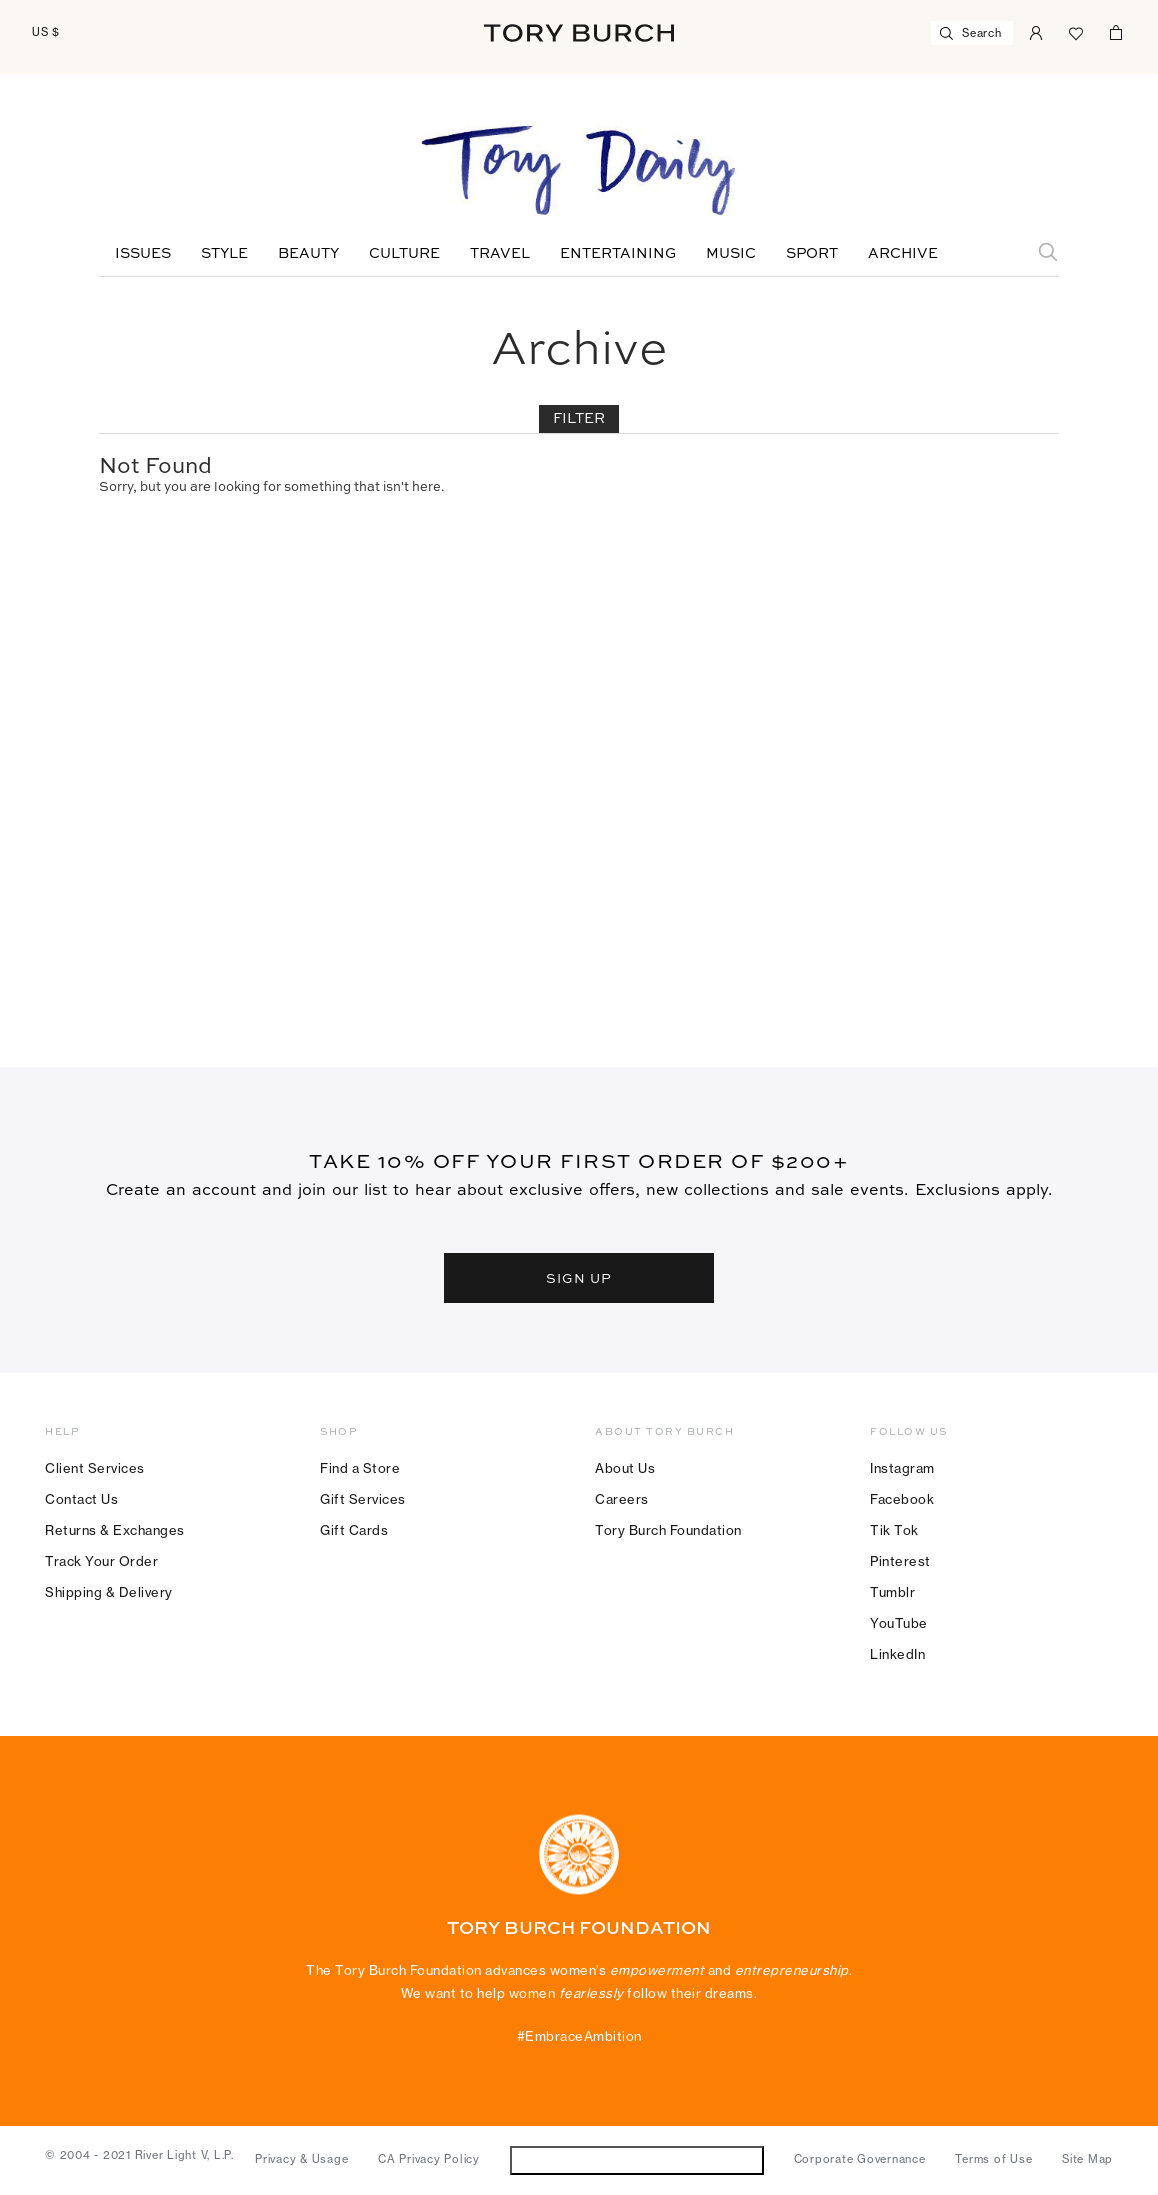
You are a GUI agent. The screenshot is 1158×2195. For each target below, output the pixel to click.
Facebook (902, 1499)
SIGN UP (579, 1277)
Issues (143, 254)
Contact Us (81, 1499)
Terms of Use (993, 2159)
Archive (903, 254)
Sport (812, 254)
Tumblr (892, 1592)
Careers (622, 1499)
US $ (46, 32)
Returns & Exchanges (115, 1530)
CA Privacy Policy (429, 2159)
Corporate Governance (860, 2159)
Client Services (95, 1468)
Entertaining (618, 254)
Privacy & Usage (301, 2159)
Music (731, 254)
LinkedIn (897, 1654)
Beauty (308, 254)
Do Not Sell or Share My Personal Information (636, 2159)
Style (224, 254)
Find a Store (360, 1468)
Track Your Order (101, 1561)
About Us (625, 1468)
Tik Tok (894, 1530)
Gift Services (363, 1499)
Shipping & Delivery (109, 1592)
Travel (500, 254)
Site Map (1087, 2159)
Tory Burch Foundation (668, 1530)
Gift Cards (354, 1530)
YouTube (899, 1623)
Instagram (902, 1468)
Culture (404, 254)
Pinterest (900, 1561)
